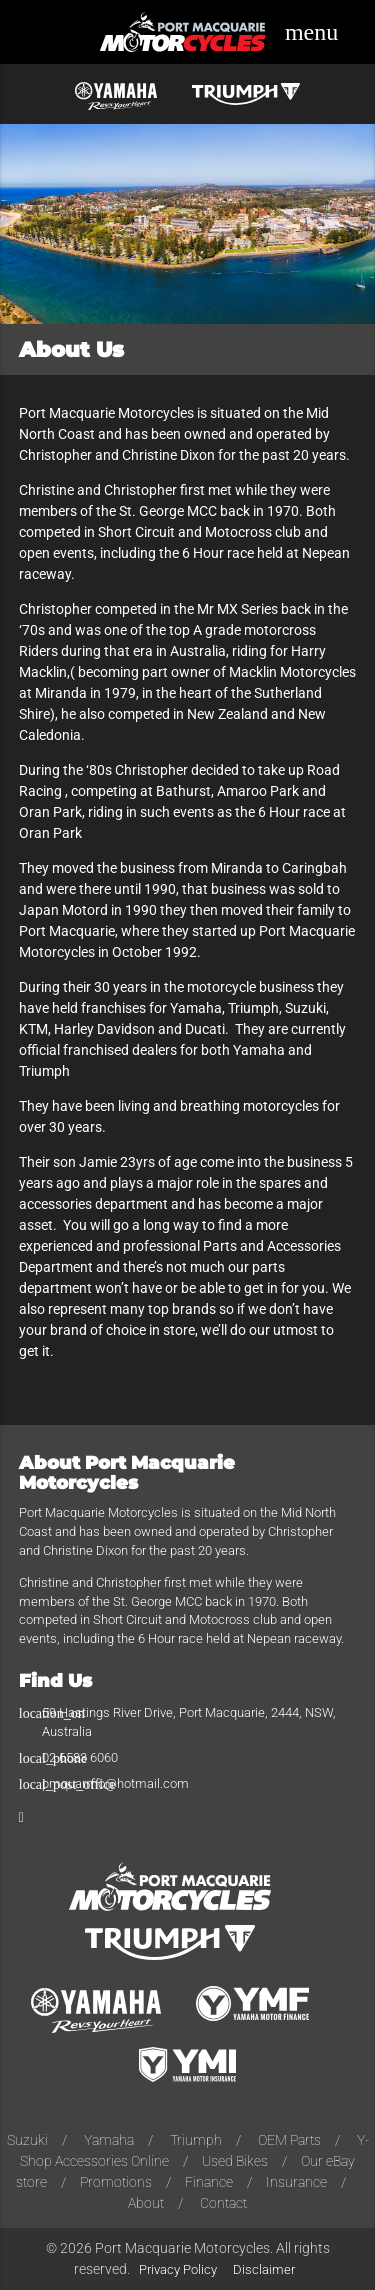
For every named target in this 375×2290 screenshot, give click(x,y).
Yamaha (109, 2140)
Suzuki (27, 2140)
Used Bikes (235, 2161)
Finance (209, 2182)
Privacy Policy (178, 2269)
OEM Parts (289, 2140)
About (146, 2203)
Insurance (296, 2182)
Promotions (116, 2182)
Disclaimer (264, 2269)
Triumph (196, 2140)
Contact (223, 2203)
